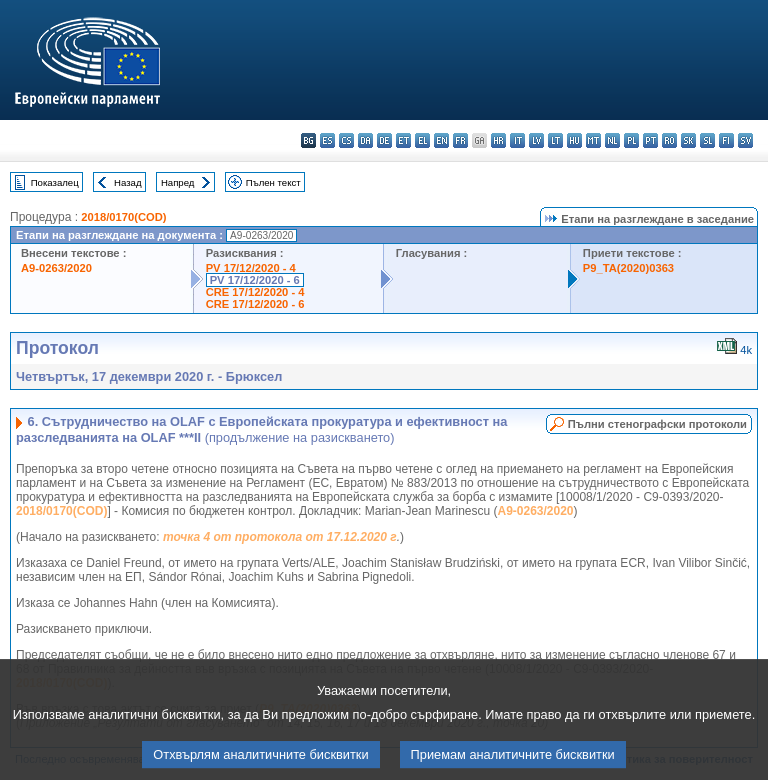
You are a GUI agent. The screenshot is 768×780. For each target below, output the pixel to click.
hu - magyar (574, 140)
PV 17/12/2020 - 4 (251, 268)
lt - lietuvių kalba (555, 140)
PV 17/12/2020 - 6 (255, 280)
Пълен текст (273, 182)
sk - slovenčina (688, 140)
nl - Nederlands (612, 140)
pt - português (650, 140)
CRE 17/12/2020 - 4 (255, 292)
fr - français (460, 140)
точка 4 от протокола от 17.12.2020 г (280, 537)
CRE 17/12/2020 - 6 (255, 304)
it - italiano (517, 140)
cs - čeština (346, 140)
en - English (441, 140)
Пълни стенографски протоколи (657, 424)
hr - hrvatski (498, 140)
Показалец (55, 182)
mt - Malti (593, 140)
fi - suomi (726, 140)
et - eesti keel (403, 140)
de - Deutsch (384, 140)
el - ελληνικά (422, 140)
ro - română (669, 140)
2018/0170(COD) (123, 217)
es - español (327, 140)
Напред (178, 182)
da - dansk (365, 140)
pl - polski (631, 140)
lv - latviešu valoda (536, 140)
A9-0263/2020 (56, 268)
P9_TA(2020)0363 (628, 268)
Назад (128, 182)
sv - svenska (745, 140)
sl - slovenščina (707, 140)
